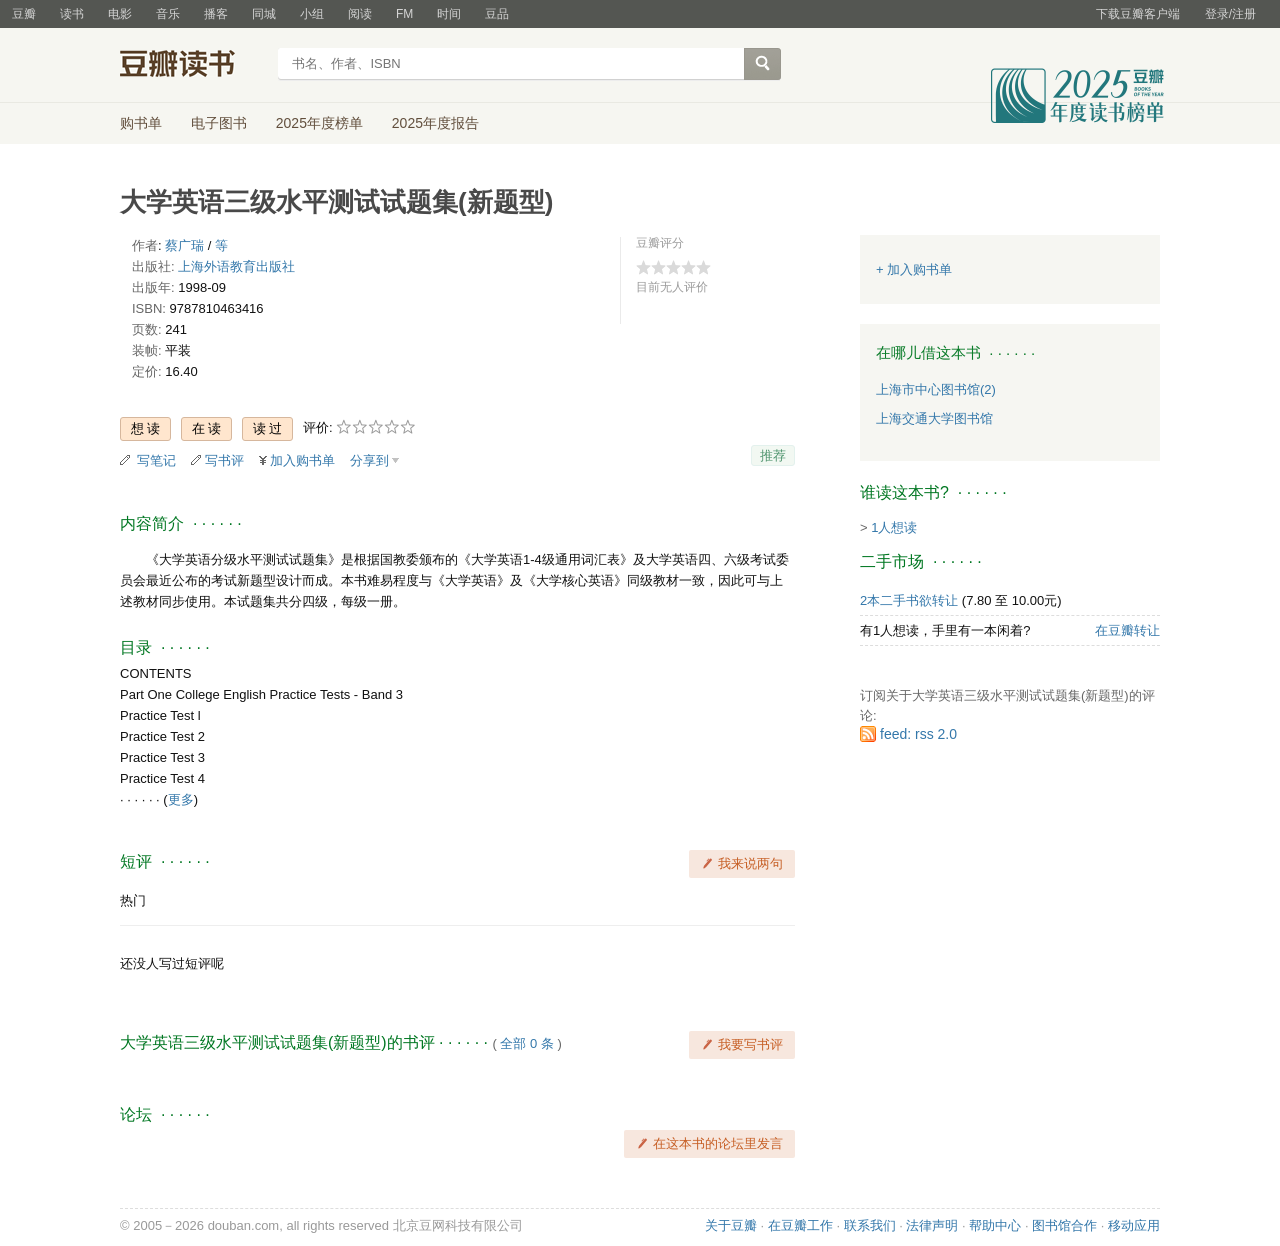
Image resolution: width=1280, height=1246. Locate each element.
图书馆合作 (1064, 1225)
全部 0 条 (526, 1043)
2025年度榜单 (319, 123)
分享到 (369, 460)
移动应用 (1134, 1225)
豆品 (497, 14)
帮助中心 (995, 1225)
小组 (312, 14)
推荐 (773, 455)
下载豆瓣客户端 (1138, 14)
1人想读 (894, 527)
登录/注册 (1230, 14)
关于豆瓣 (731, 1225)
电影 (120, 14)
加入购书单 (302, 460)
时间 (449, 14)
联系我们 (870, 1225)
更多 (181, 799)
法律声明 (932, 1225)
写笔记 (156, 460)
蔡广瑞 (184, 245)
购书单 (141, 123)
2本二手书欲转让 (909, 600)
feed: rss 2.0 (918, 734)
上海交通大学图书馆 (934, 418)
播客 (216, 14)
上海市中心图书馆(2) (936, 389)
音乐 (168, 14)
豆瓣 (24, 14)
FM (404, 14)
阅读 (360, 14)
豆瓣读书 (192, 66)
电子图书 (219, 123)
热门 (133, 900)
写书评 (224, 460)
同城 (264, 14)
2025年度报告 (435, 123)
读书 (72, 14)
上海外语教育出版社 (236, 266)
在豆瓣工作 (800, 1225)
